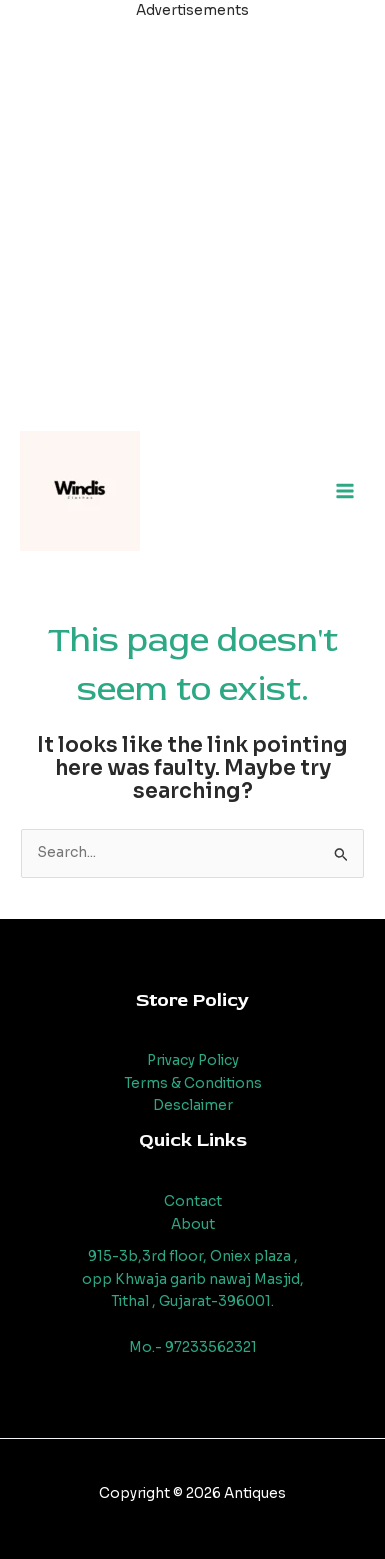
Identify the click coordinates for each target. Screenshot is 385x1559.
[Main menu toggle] (345, 491)
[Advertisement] (192, 215)
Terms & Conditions (193, 1083)
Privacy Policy (193, 1060)
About (193, 1224)
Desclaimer (193, 1105)
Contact (193, 1201)
